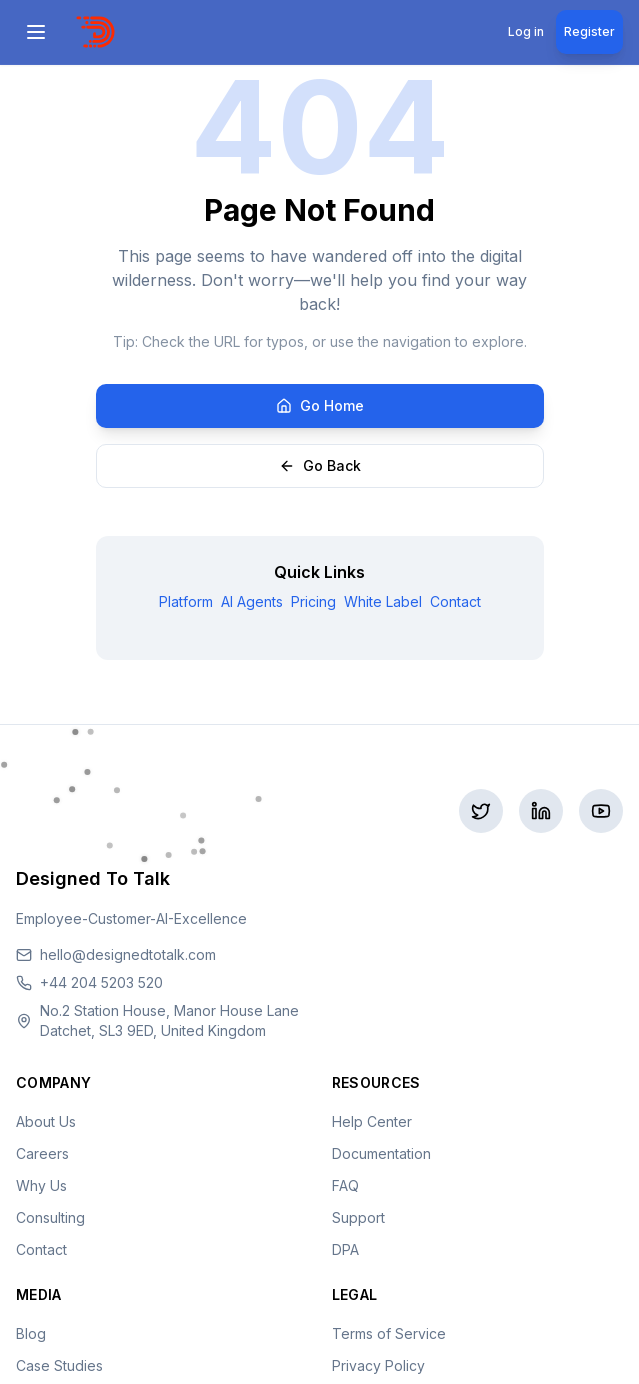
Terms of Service (389, 1333)
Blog (31, 1333)
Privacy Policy (378, 1365)
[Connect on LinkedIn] (541, 811)
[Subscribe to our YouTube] (601, 811)
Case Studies (59, 1365)
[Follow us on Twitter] (481, 811)
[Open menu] (38, 32)
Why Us (41, 1185)
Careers (42, 1153)
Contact (455, 601)
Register (589, 31)
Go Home (320, 405)
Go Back (320, 465)
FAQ (345, 1185)
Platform (186, 601)
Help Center (372, 1121)
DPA (345, 1249)
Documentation (381, 1153)
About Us (46, 1121)
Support (358, 1217)
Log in (526, 31)
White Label (383, 601)
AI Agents (252, 601)
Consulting (50, 1217)
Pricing (313, 601)
